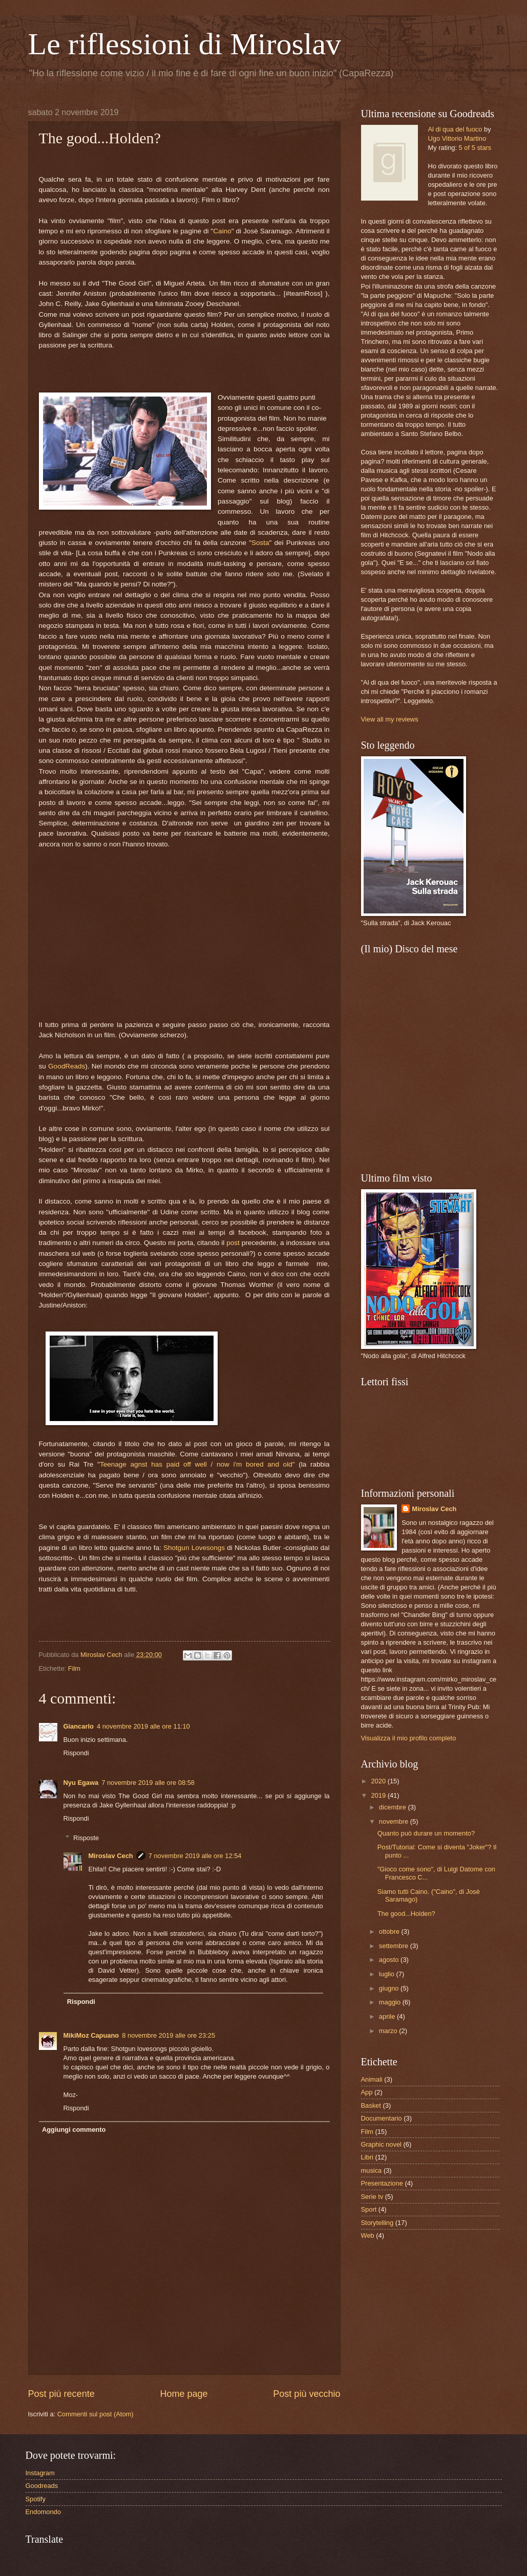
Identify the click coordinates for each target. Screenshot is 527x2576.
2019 (379, 1795)
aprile (388, 2016)
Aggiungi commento (74, 2129)
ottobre (390, 1931)
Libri (367, 2157)
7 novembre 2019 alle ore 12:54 (195, 1856)
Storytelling (377, 2222)
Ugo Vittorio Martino (457, 138)
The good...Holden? (406, 1913)
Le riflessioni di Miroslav (185, 44)
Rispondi (76, 1753)
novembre (394, 1821)
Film (74, 1668)
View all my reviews (389, 719)
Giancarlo (79, 1726)
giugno (389, 1988)
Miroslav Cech (110, 1856)
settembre (394, 1946)
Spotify (36, 2499)
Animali (372, 2079)
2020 (379, 1781)
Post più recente (61, 2394)
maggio (391, 2002)
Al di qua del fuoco (455, 129)
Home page (183, 2394)
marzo (389, 2031)
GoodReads (66, 1066)
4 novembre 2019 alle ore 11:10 (143, 1726)
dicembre (393, 1807)
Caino (222, 231)
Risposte (86, 1838)
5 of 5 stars (475, 147)
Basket (371, 2105)
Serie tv (372, 2196)
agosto (389, 1959)
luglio (387, 1974)
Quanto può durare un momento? (426, 1833)
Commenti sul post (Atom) (95, 2414)
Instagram (40, 2473)
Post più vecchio (306, 2394)
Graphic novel (381, 2144)
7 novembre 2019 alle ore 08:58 (148, 1782)
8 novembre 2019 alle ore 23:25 (168, 2035)
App (367, 2092)
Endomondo (43, 2512)
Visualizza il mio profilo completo (408, 1738)
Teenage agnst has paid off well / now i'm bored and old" (197, 1464)
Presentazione (382, 2183)
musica (371, 2170)
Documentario (381, 2118)
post (233, 1243)
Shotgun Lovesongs (194, 1548)
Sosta (260, 543)
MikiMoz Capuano (91, 2035)
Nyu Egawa (81, 1782)
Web (367, 2235)
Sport (369, 2209)
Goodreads (42, 2486)
